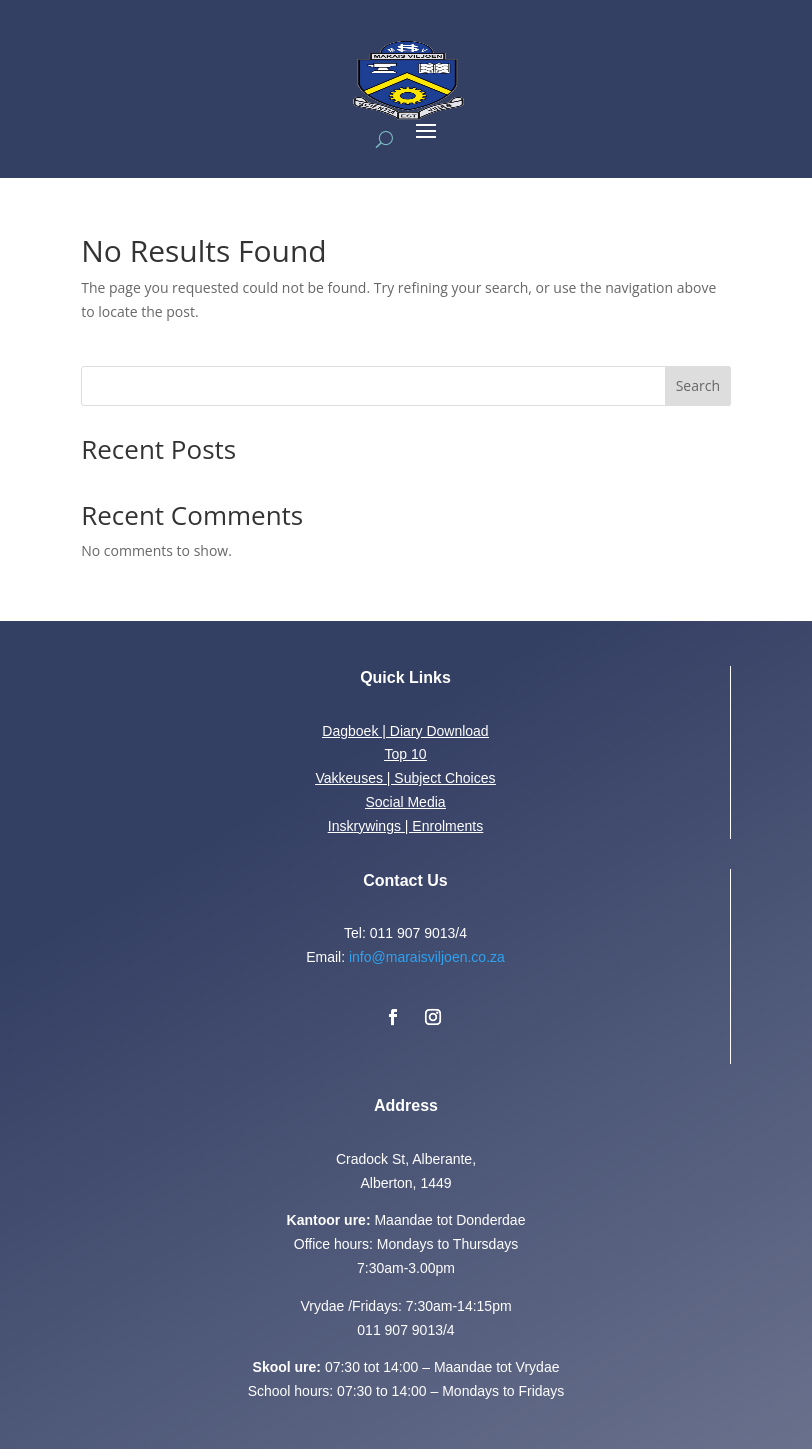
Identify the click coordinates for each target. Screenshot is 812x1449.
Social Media (405, 802)
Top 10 (405, 754)
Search (698, 385)
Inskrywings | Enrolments (405, 826)
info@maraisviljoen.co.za (427, 957)
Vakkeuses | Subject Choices (405, 778)
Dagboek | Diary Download (405, 731)
